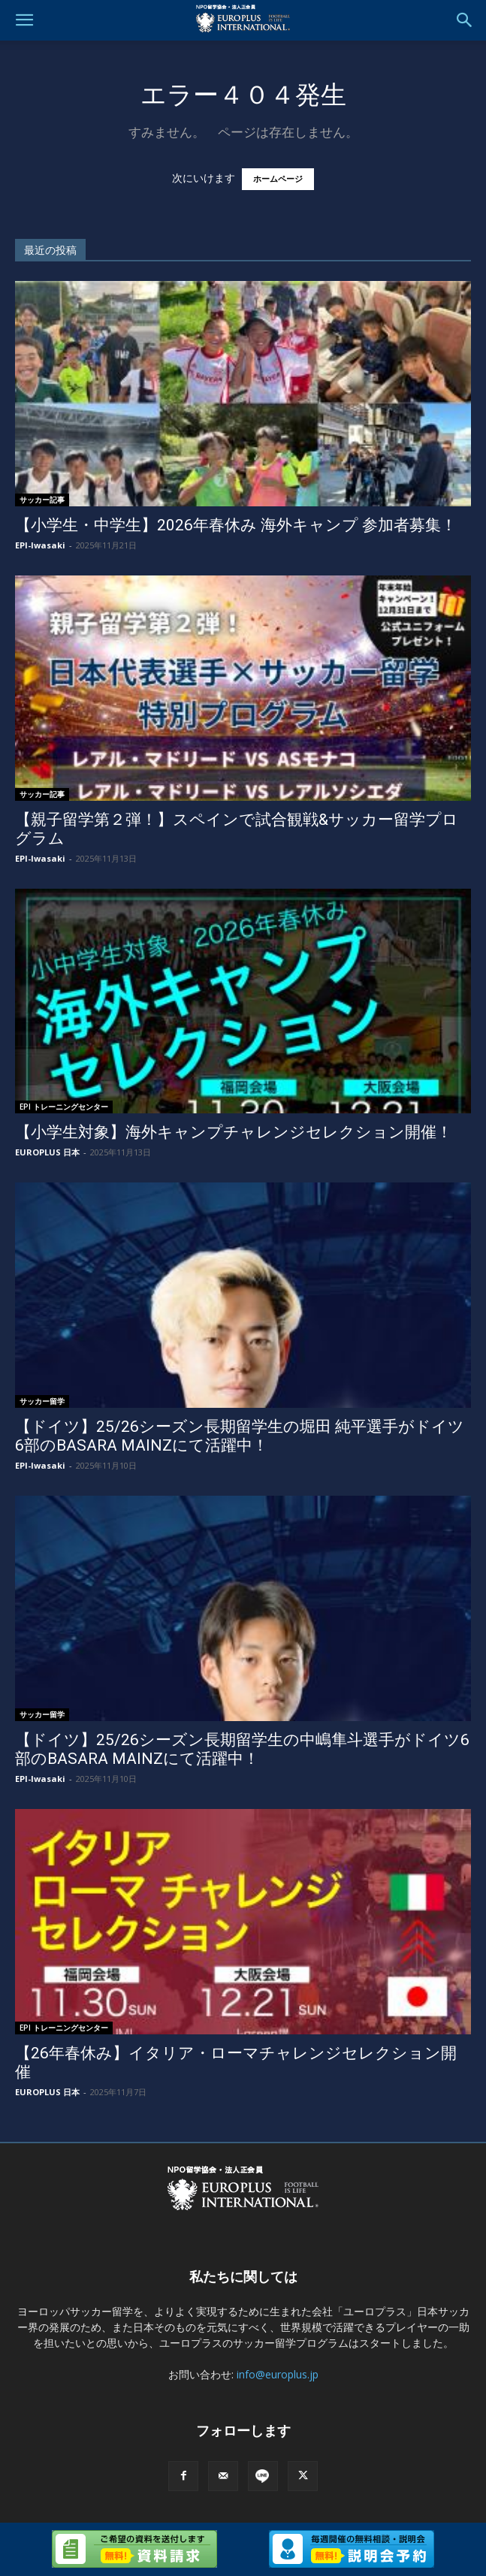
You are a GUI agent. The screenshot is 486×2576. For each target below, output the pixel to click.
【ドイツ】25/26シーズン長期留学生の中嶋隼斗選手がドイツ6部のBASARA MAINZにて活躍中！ (242, 1749)
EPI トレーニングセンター (64, 1106)
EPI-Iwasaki (40, 545)
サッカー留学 (42, 1401)
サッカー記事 (42, 499)
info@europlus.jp (277, 2374)
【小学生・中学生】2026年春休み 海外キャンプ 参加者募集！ (236, 525)
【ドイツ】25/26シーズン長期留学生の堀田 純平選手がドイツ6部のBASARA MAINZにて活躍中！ (239, 1436)
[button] (24, 20)
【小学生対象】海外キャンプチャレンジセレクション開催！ (233, 1132)
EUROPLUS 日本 (47, 1152)
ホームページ (278, 179)
